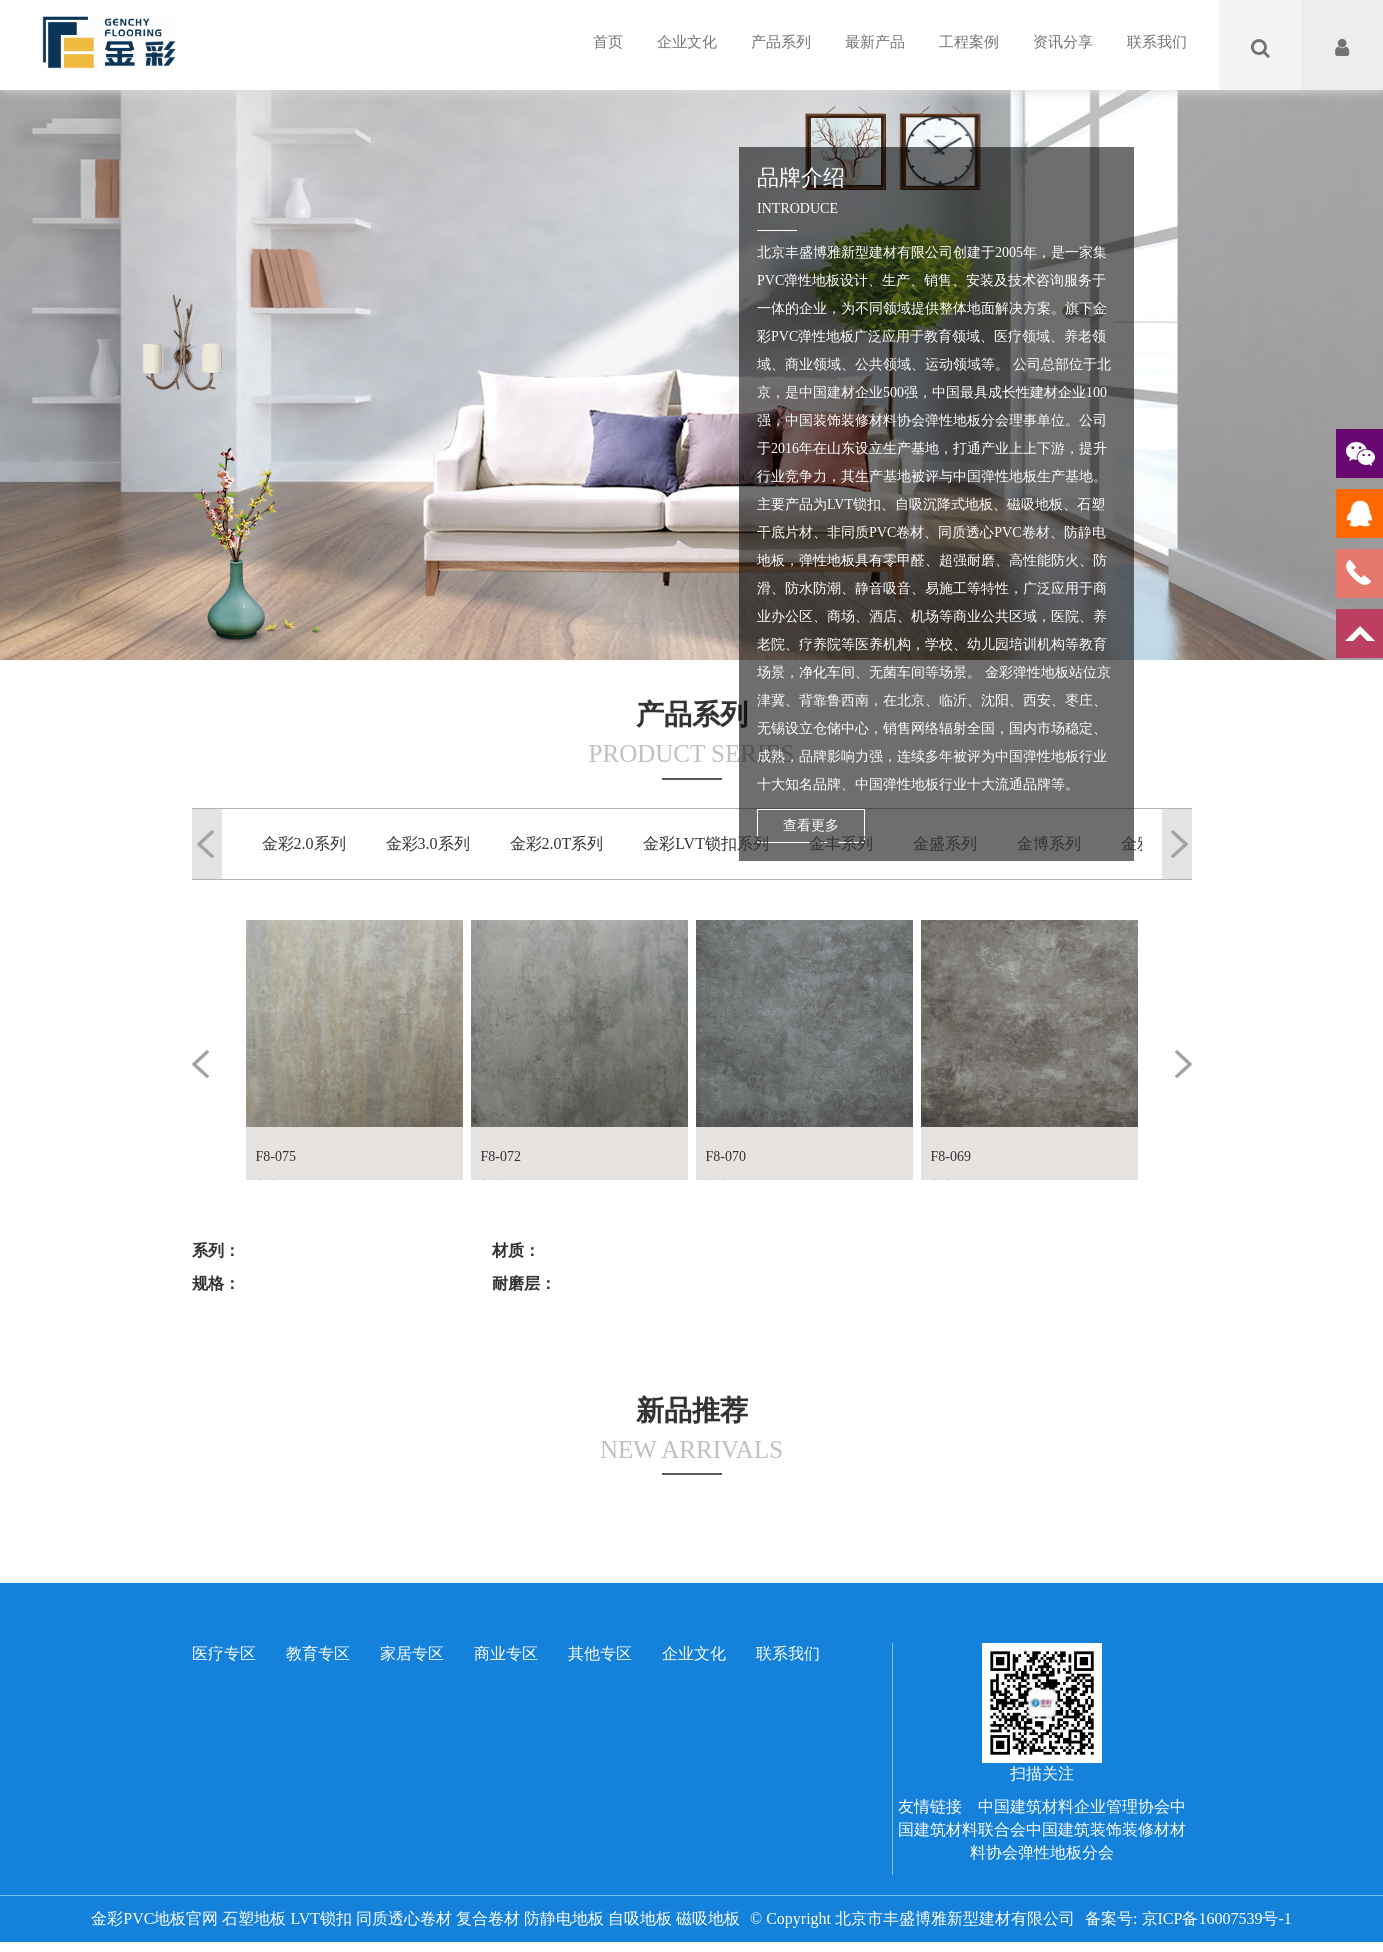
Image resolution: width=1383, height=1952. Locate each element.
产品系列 (781, 42)
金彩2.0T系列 (557, 843)
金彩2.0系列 (304, 843)
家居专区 (412, 1653)
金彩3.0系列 (428, 843)
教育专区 (318, 1653)
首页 (608, 42)
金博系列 (1049, 843)
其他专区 (600, 1653)
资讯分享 (1063, 42)
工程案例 (969, 42)
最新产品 (875, 42)
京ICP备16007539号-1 (1217, 1918)
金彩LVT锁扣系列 (706, 843)
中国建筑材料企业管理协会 (1074, 1806)
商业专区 (506, 1653)
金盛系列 (945, 843)
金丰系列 (841, 843)
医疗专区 (224, 1653)
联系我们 (1157, 42)
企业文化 (687, 42)
